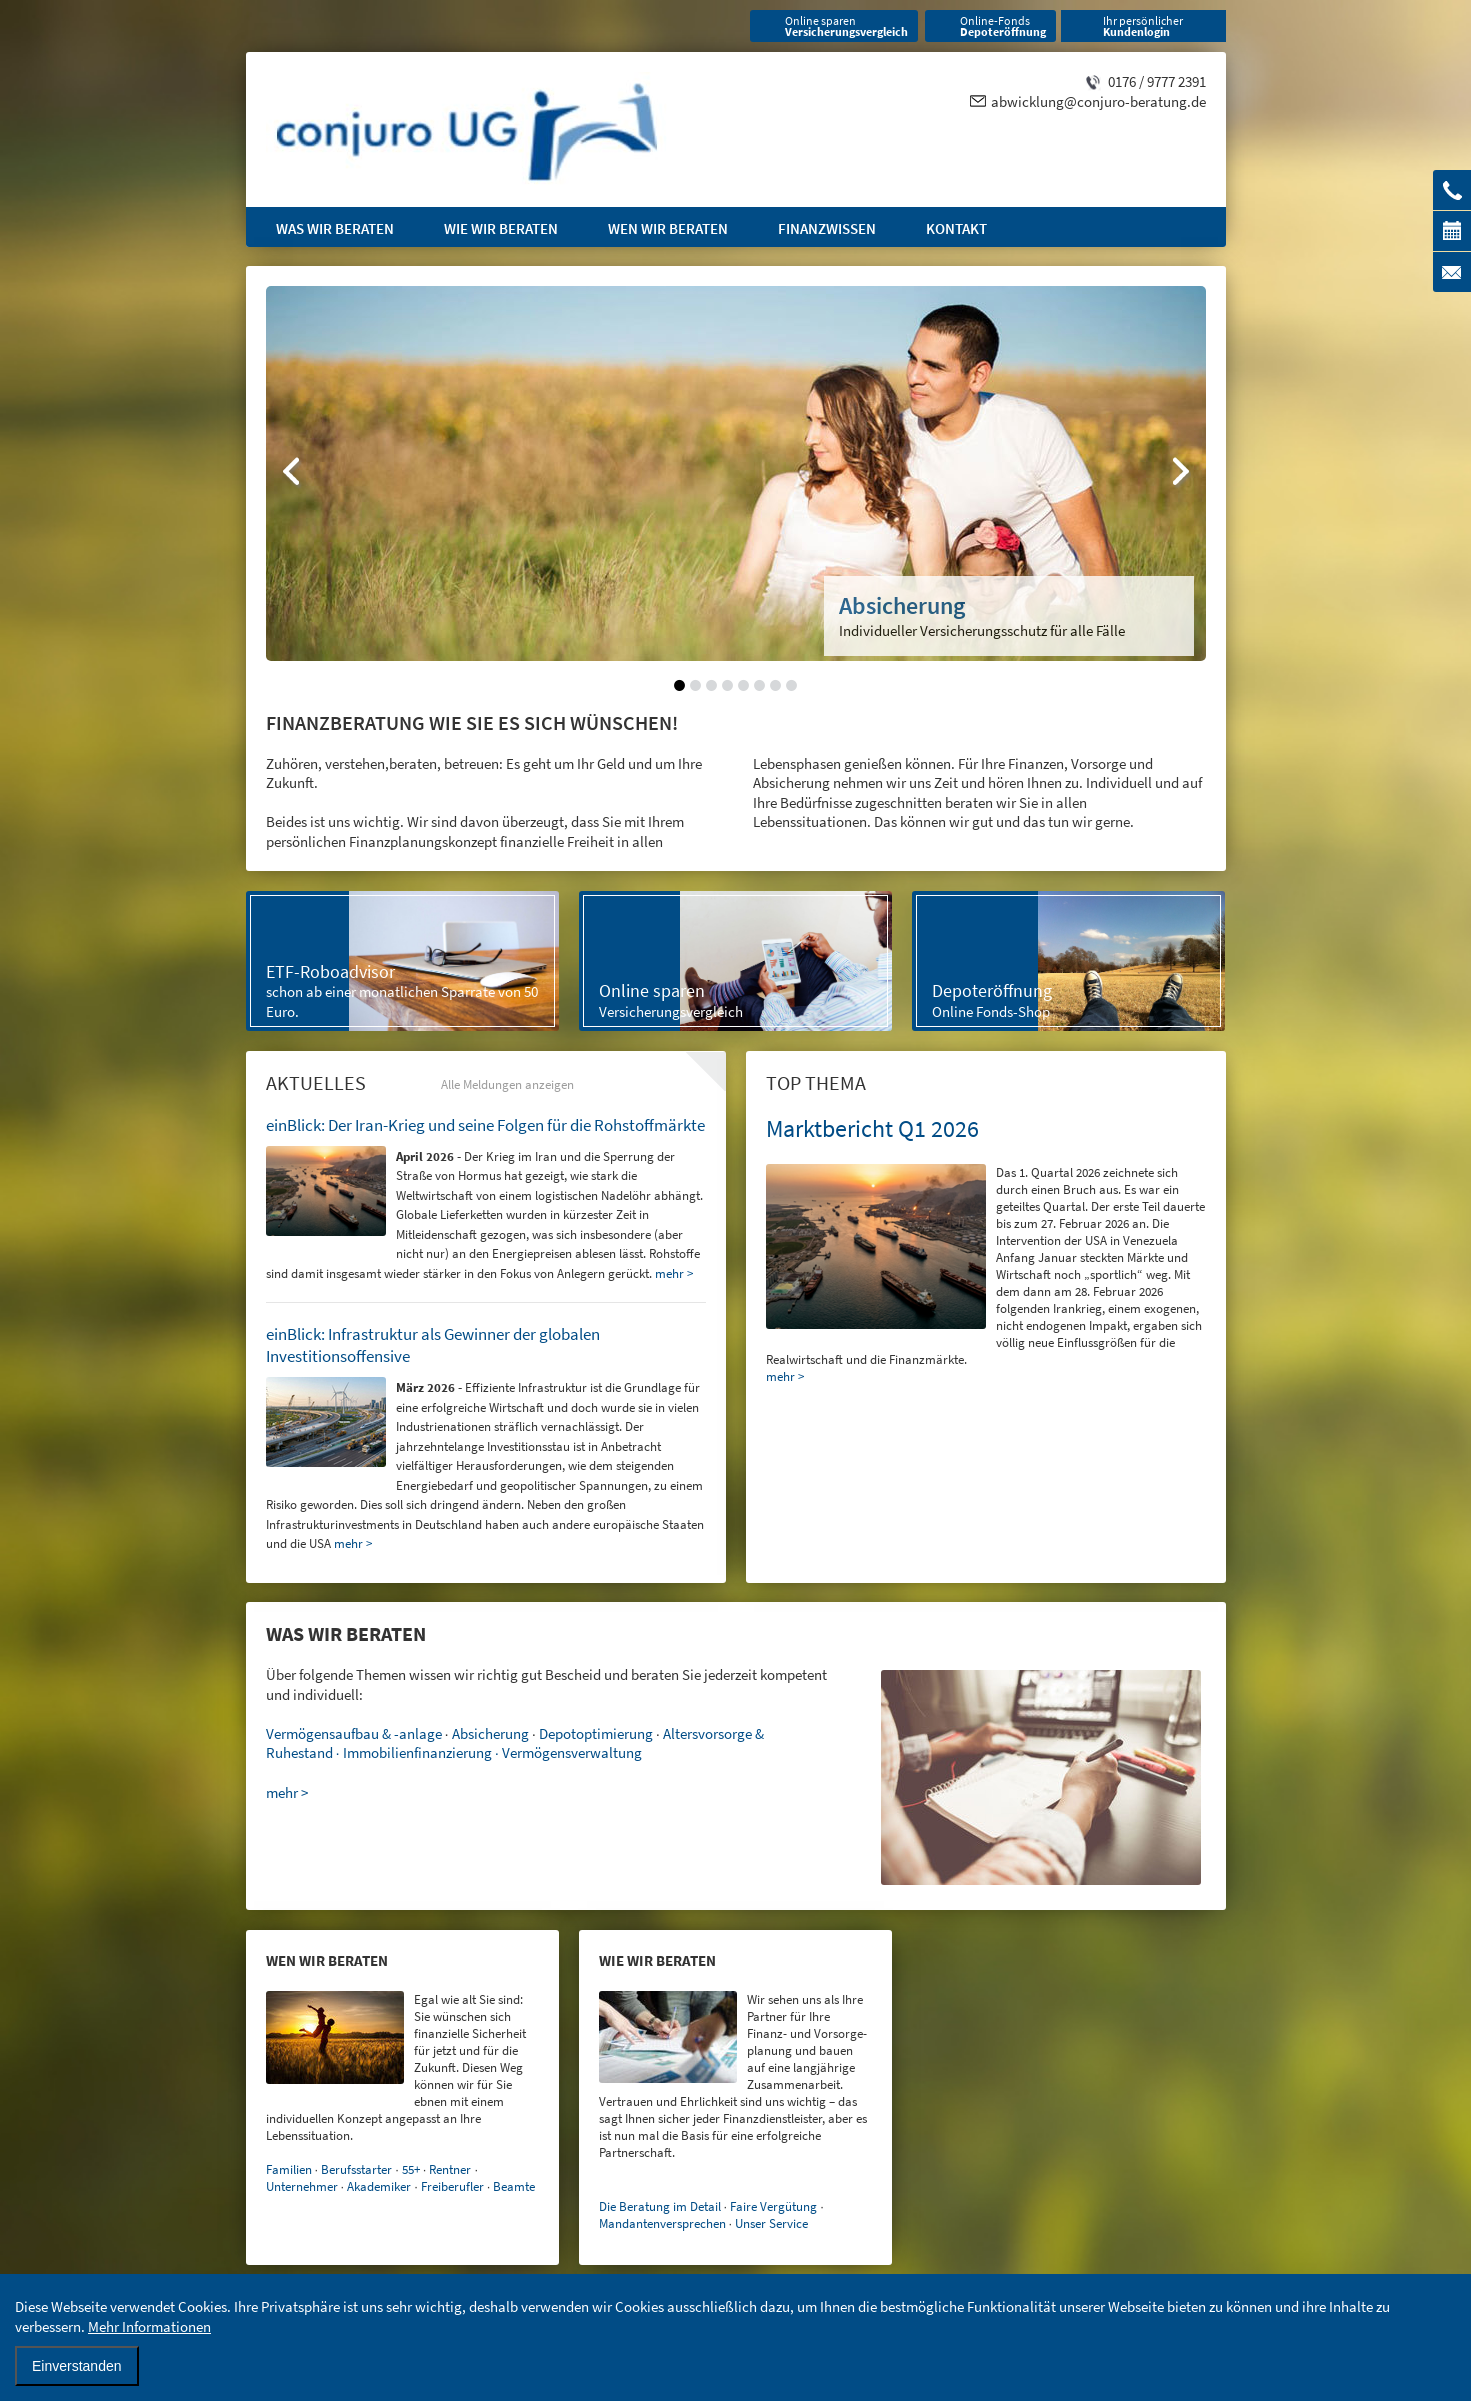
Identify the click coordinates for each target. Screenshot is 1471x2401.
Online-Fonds (1003, 26)
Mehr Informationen (149, 2326)
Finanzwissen (827, 228)
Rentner (450, 2169)
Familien (289, 2169)
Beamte (514, 2186)
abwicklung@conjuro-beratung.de (1098, 101)
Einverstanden (77, 2366)
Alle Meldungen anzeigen (507, 1084)
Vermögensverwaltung (572, 1752)
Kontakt (956, 228)
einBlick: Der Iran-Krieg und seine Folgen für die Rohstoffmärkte (485, 1125)
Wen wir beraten (668, 228)
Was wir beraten (335, 228)
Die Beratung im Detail (660, 2206)
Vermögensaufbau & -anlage (354, 1733)
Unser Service (771, 2223)
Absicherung (490, 1733)
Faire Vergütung (773, 2206)
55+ (411, 2169)
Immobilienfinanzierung (417, 1752)
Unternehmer (302, 2186)
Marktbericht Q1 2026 (872, 1128)
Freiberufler (452, 2186)
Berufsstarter (356, 2169)
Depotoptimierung (596, 1733)
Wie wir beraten (501, 228)
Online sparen (846, 26)
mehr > (785, 1376)
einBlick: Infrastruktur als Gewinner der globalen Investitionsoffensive (433, 1345)
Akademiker (379, 2186)
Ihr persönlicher (1143, 26)
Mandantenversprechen (662, 2223)
